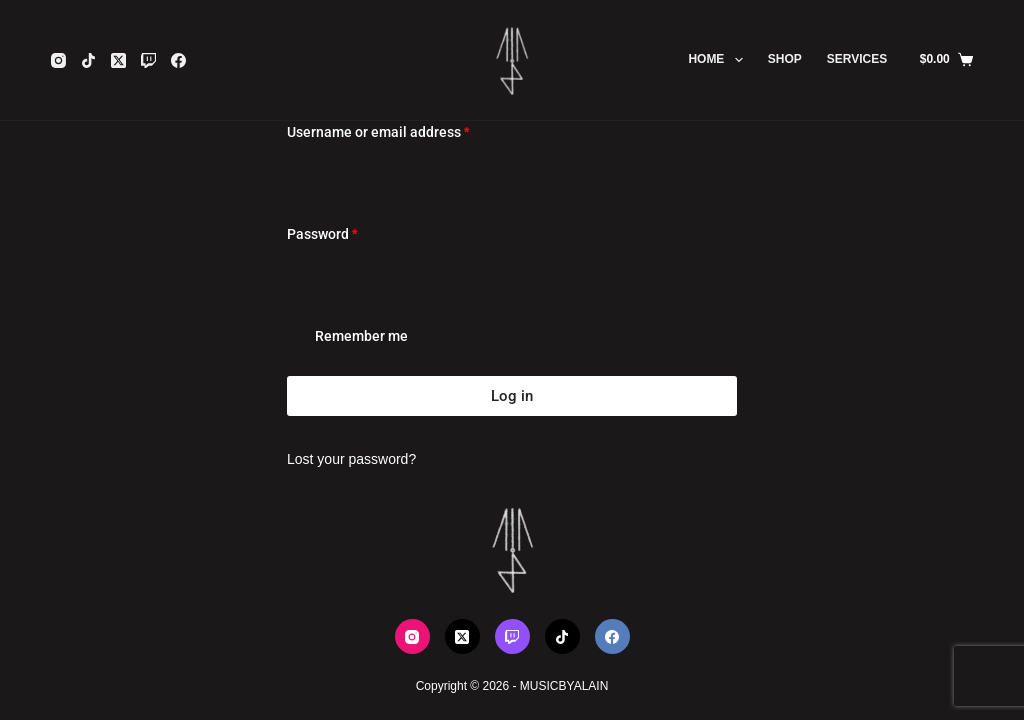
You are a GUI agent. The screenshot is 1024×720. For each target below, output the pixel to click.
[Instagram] (58, 60)
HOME (719, 60)
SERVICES (857, 59)
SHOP (785, 59)
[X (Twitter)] (118, 60)
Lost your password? (351, 459)
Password (350, 232)
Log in (512, 396)
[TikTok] (88, 60)
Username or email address (406, 130)
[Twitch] (148, 60)
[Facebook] (178, 60)
